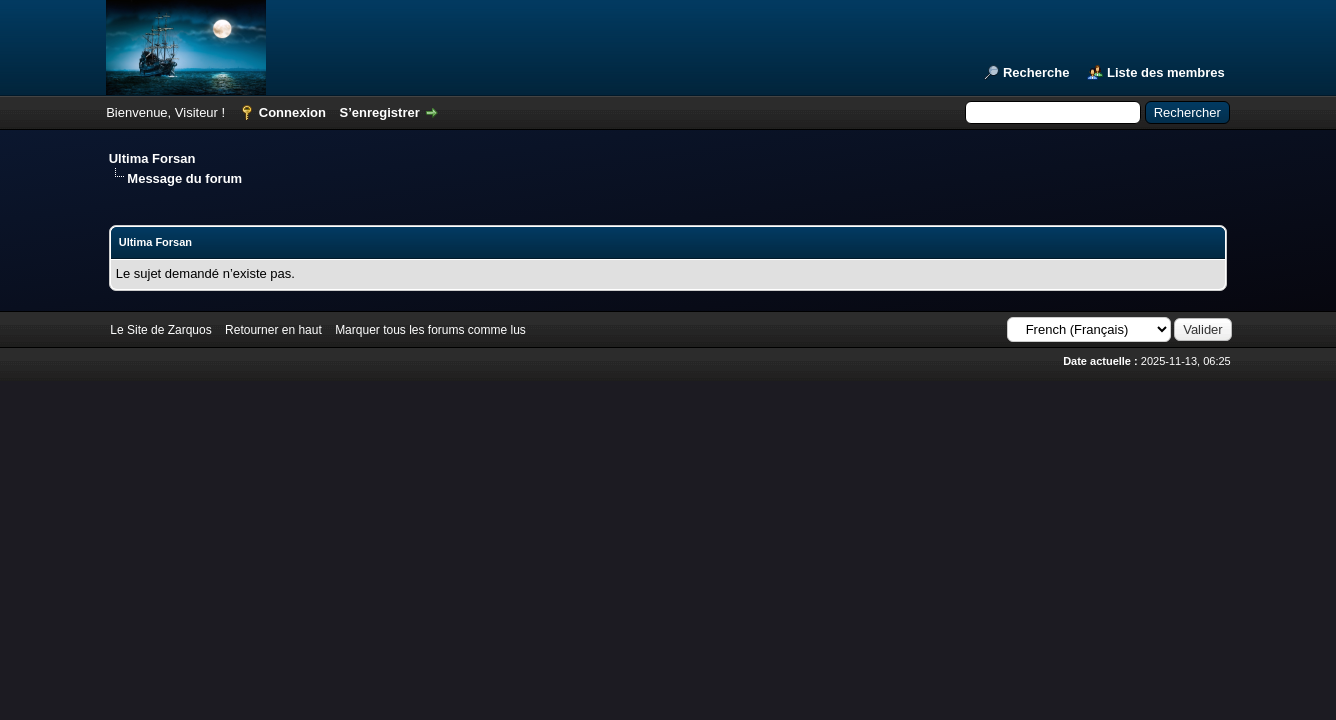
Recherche (1036, 72)
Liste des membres (1166, 72)
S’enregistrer (380, 112)
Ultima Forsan (152, 158)
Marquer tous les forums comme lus (430, 330)
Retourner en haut (273, 330)
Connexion (292, 112)
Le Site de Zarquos (160, 330)
